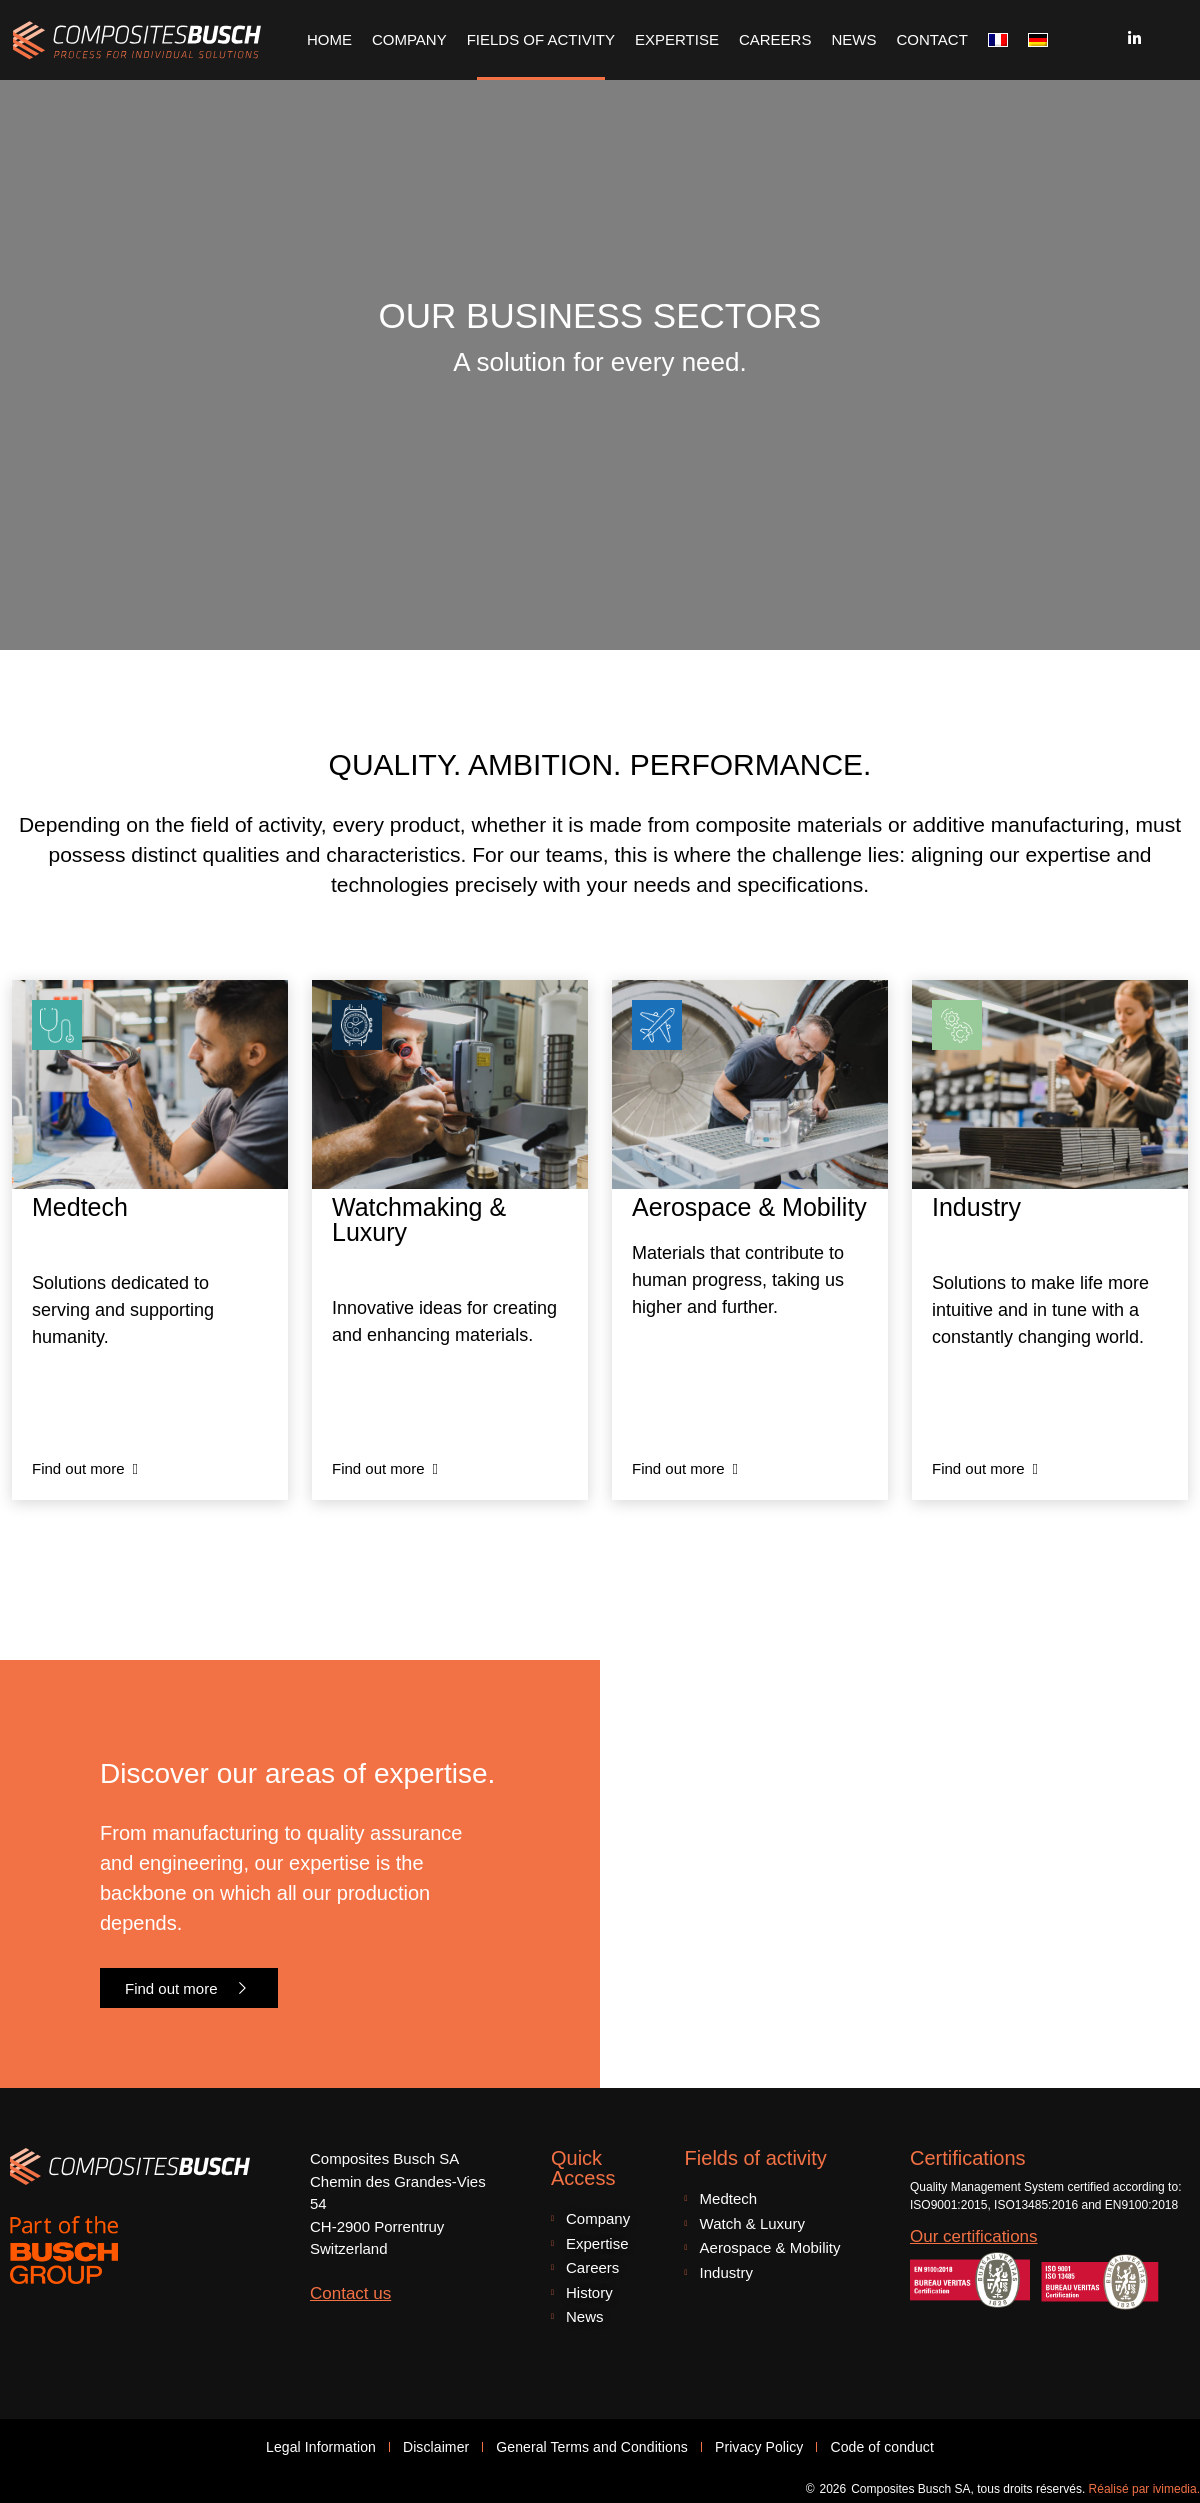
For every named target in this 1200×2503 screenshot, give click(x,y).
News (853, 39)
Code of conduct (881, 2447)
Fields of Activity (541, 39)
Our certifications (974, 2236)
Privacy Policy (759, 2447)
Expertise (677, 39)
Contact (931, 39)
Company (409, 39)
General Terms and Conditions (592, 2447)
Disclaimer (436, 2447)
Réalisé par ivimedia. (1144, 2489)
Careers (775, 39)
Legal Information (321, 2447)
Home (329, 39)
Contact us (350, 2293)
